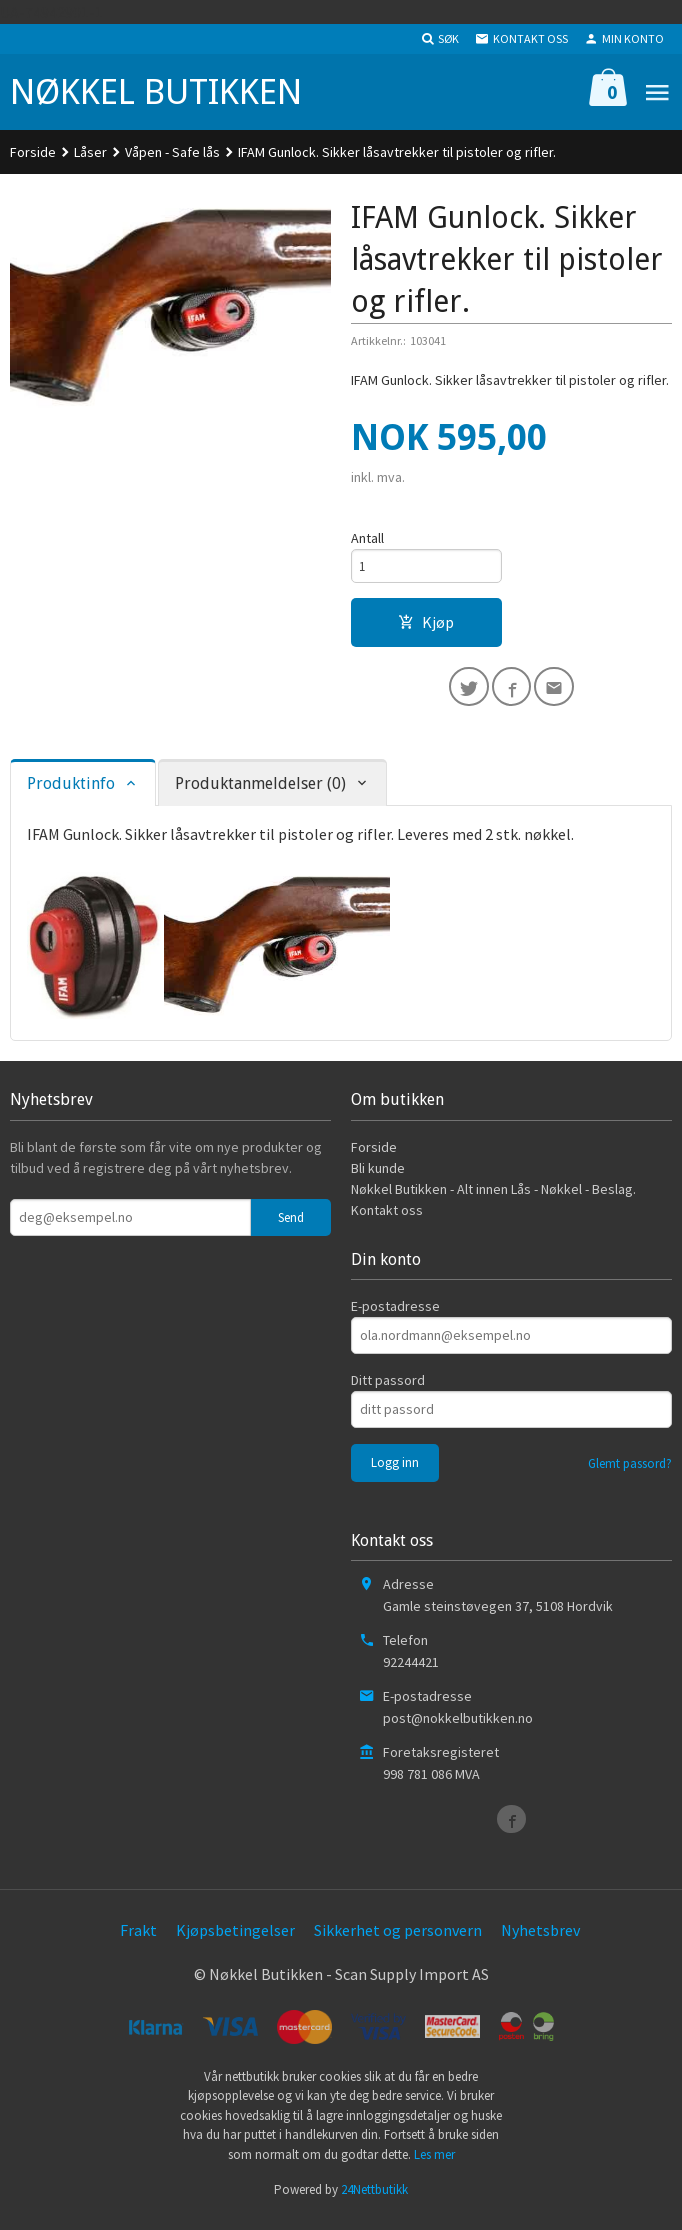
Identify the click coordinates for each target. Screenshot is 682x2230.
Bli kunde (378, 1177)
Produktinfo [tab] (71, 793)
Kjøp (426, 627)
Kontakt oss (387, 1219)
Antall (367, 539)
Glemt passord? (630, 1473)
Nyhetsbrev (540, 1940)
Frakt (138, 1940)
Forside (33, 152)
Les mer (434, 2164)
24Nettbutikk (374, 2199)
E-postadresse (395, 1316)
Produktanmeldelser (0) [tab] (260, 793)
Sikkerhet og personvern (398, 1940)
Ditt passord (388, 1390)
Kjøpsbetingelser (235, 1940)
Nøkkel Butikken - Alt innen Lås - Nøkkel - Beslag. (493, 1198)
